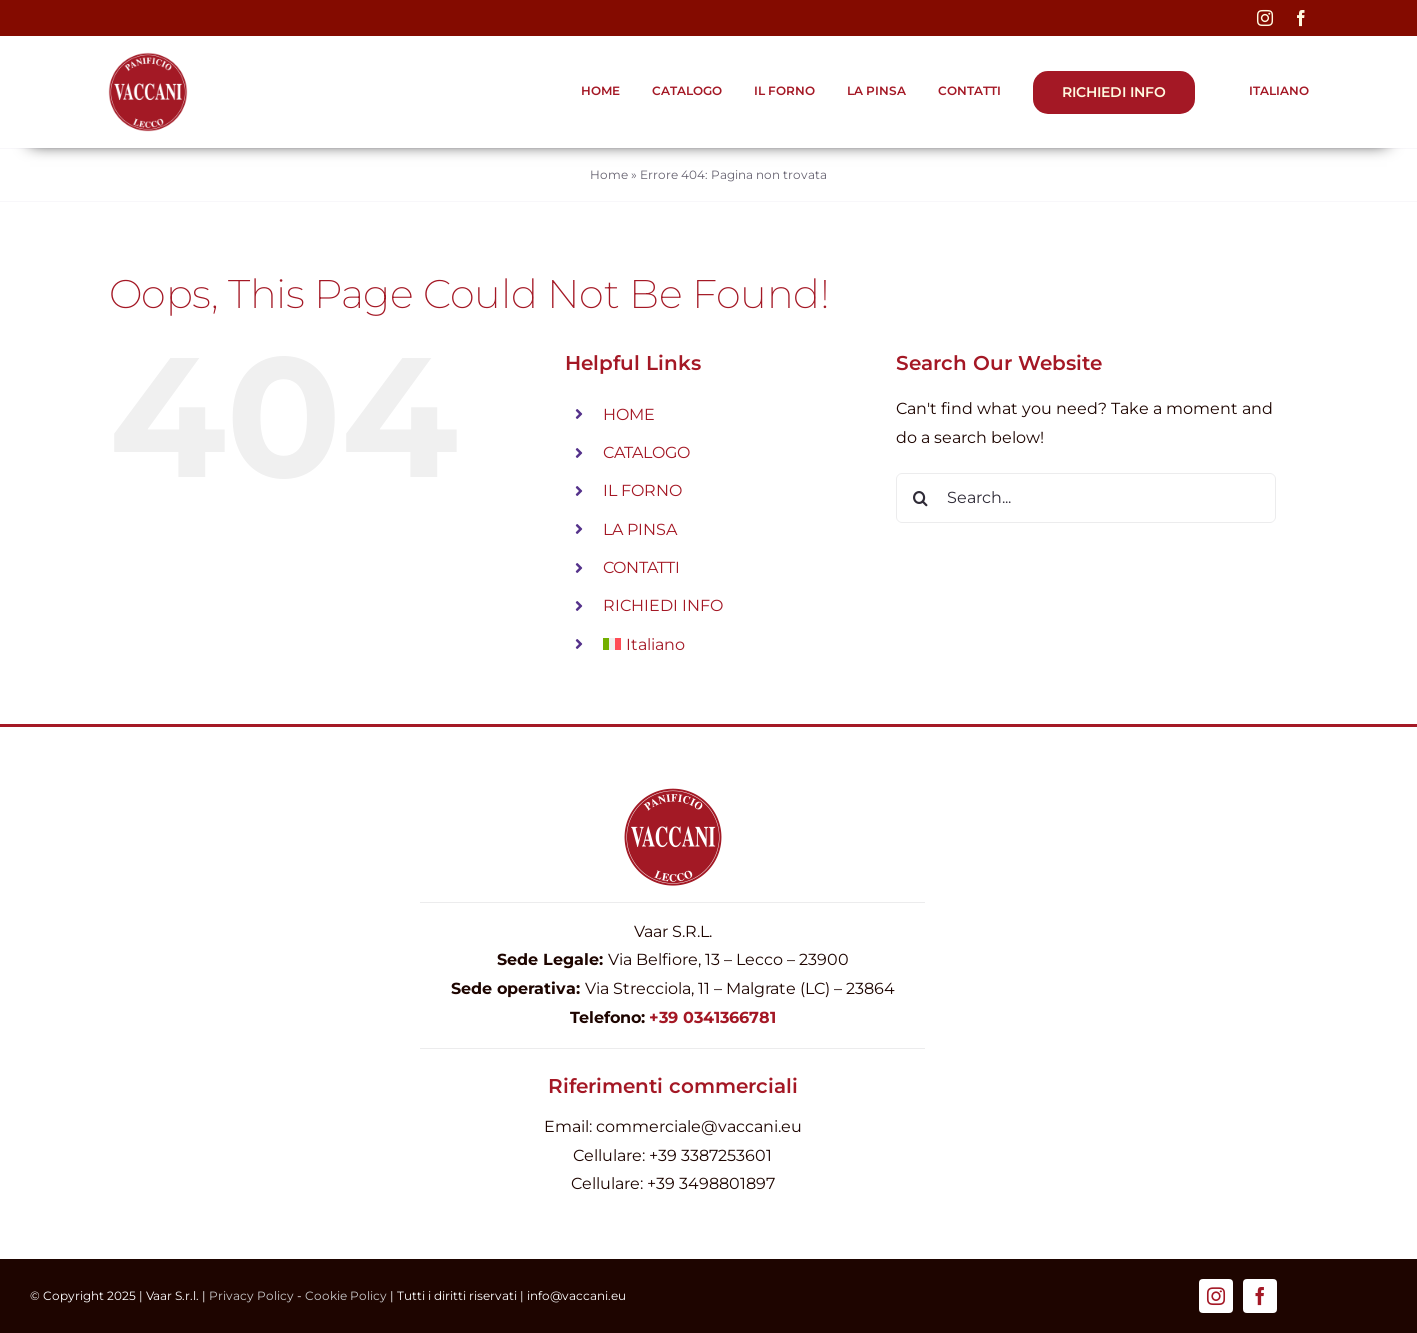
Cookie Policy (346, 1295)
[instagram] (1265, 18)
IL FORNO (642, 490)
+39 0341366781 (712, 1017)
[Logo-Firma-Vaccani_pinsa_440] (148, 59)
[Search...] (1086, 498)
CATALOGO (646, 452)
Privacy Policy (251, 1295)
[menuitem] (1268, 92)
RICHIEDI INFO (663, 605)
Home (609, 174)
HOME (629, 414)
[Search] (921, 498)
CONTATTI (641, 567)
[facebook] (1301, 18)
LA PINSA (640, 529)
